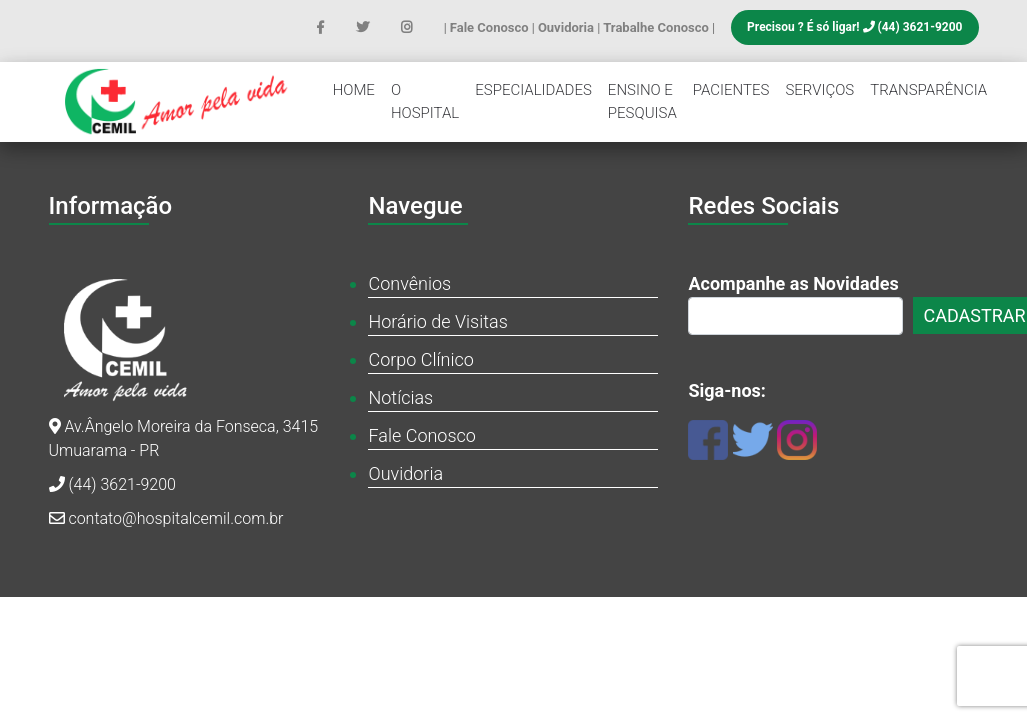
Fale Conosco (491, 27)
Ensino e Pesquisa (642, 101)
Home (354, 90)
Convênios (409, 283)
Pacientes (731, 90)
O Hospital (425, 101)
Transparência (928, 90)
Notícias (400, 397)
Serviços (819, 90)
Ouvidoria (567, 27)
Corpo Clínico (420, 359)
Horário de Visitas (437, 321)
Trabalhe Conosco (657, 27)
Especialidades (533, 90)
